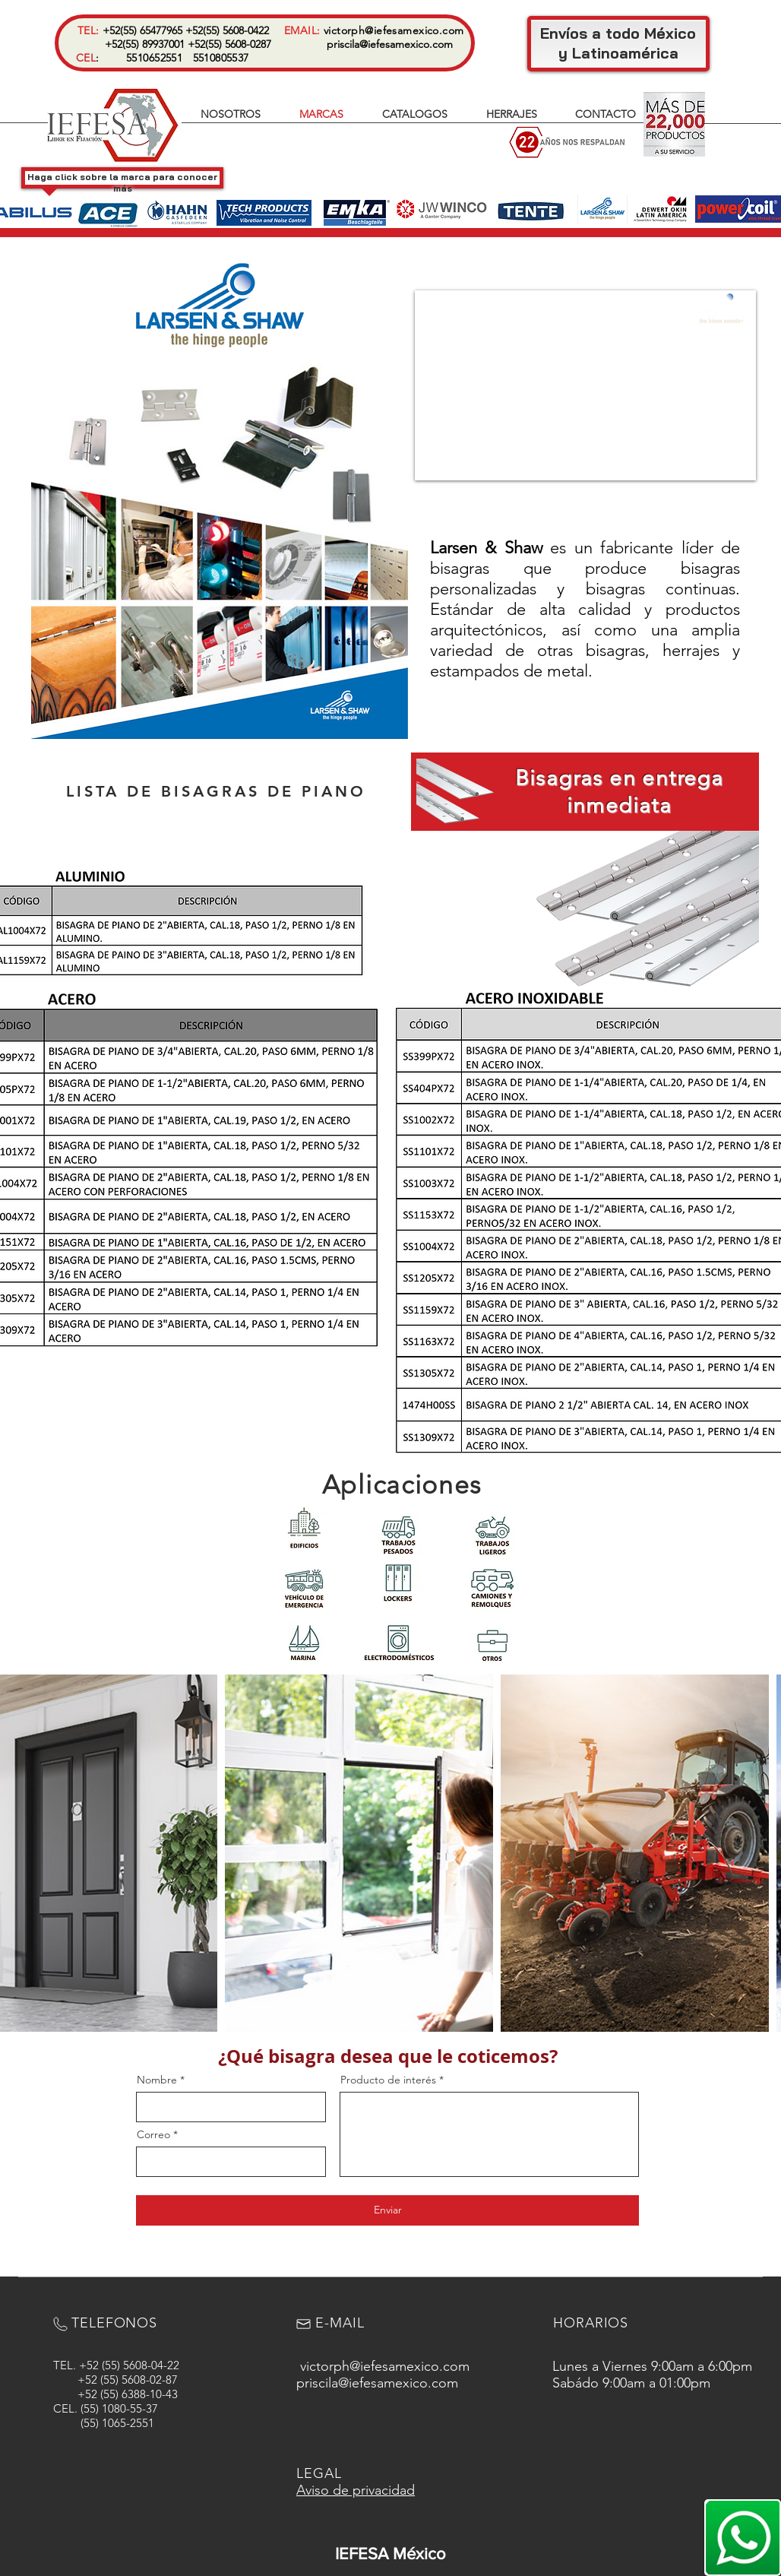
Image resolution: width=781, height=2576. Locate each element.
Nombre (157, 2079)
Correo (153, 2134)
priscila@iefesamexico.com (390, 44)
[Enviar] (387, 2210)
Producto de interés (388, 2079)
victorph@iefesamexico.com (394, 30)
